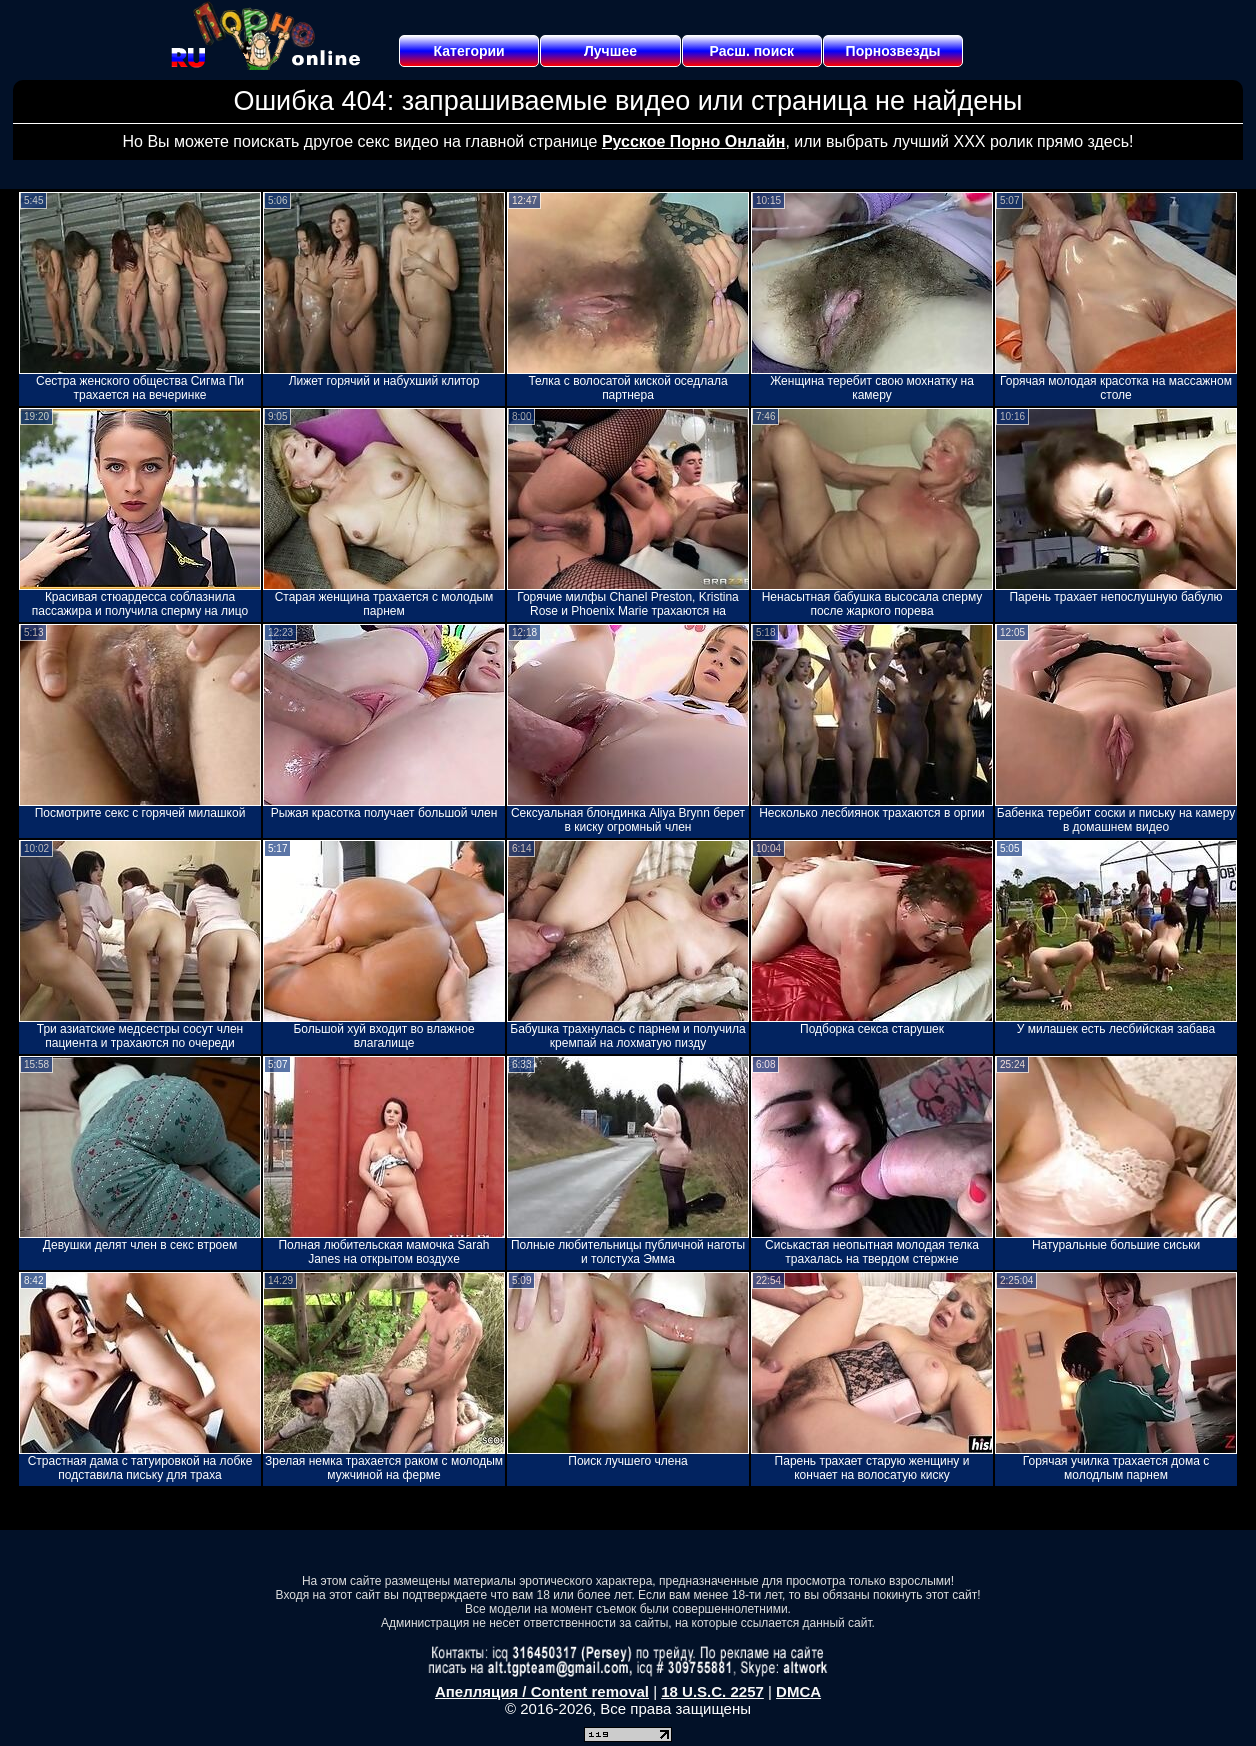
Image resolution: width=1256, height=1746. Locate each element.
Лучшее (610, 51)
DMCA (798, 1691)
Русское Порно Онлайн (693, 141)
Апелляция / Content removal (542, 1691)
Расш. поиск (751, 51)
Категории (469, 51)
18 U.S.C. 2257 (712, 1691)
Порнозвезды (893, 51)
